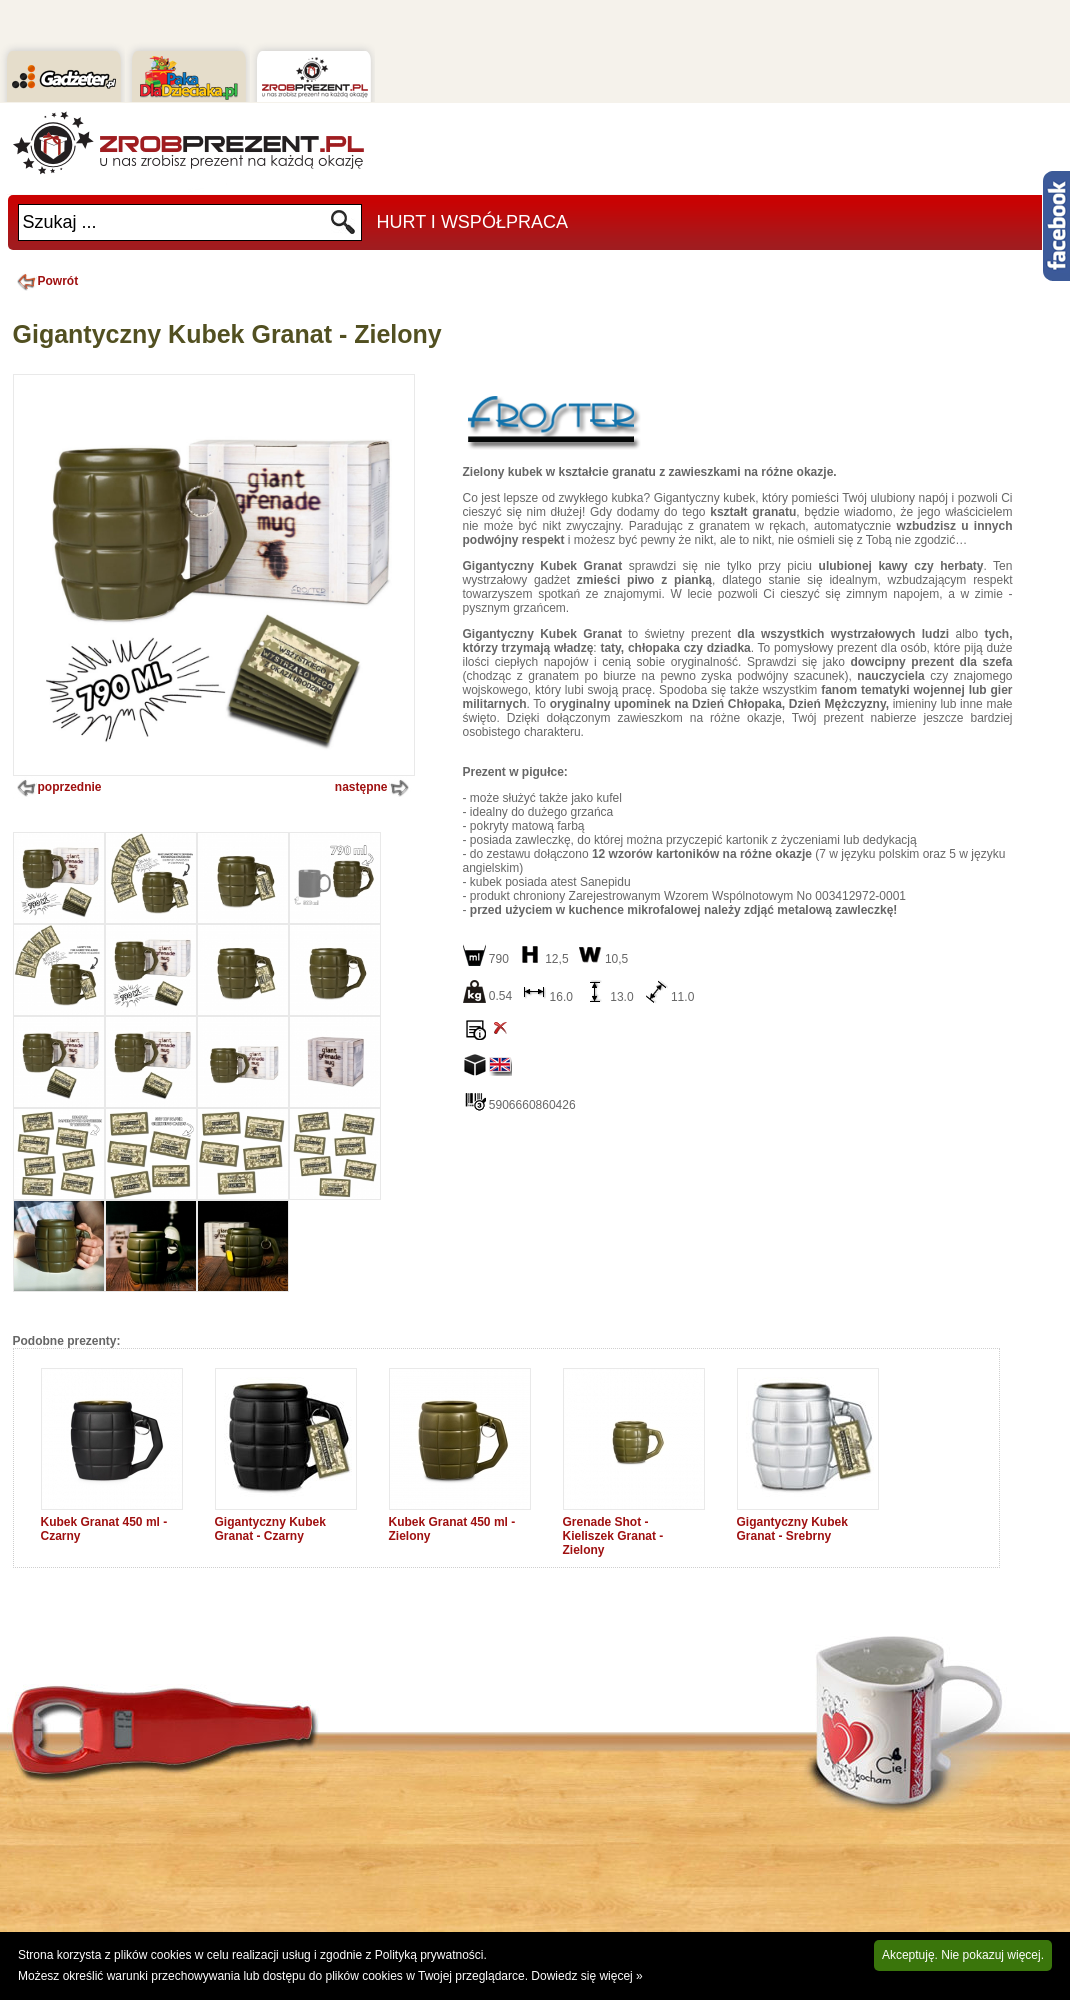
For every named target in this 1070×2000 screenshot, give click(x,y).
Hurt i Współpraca (472, 222)
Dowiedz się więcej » (586, 1976)
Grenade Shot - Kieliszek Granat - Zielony (613, 1536)
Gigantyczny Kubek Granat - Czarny (270, 1529)
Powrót (46, 281)
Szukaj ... (60, 222)
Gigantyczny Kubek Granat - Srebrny (792, 1529)
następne (374, 788)
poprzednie (57, 788)
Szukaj (343, 227)
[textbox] (174, 222)
